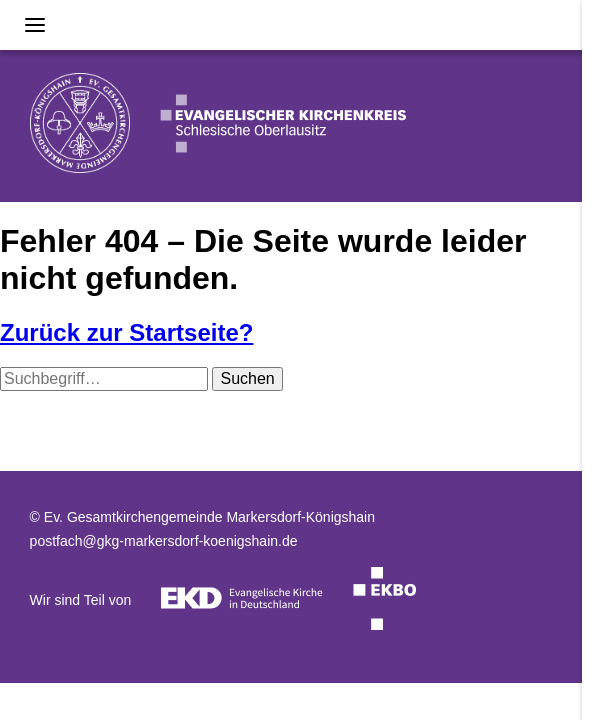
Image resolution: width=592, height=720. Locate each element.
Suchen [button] (247, 378)
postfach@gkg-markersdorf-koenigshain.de (164, 541)
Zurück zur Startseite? (126, 332)
